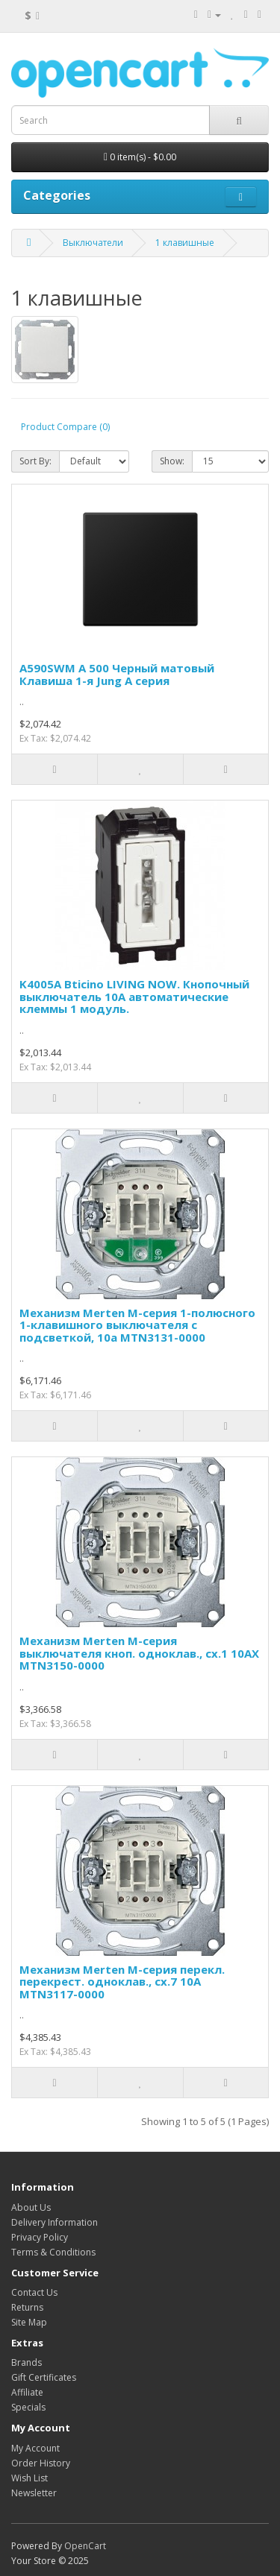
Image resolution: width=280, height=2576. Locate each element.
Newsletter (34, 2493)
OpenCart (85, 2545)
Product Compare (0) (65, 426)
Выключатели (93, 242)
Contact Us (34, 2292)
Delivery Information (54, 2222)
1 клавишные (184, 242)
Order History (40, 2463)
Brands (26, 2362)
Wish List (29, 2478)
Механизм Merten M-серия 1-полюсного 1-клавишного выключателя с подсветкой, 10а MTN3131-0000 (137, 1325)
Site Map (29, 2322)
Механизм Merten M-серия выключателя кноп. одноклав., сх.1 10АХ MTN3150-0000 (139, 1653)
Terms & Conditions (53, 2252)
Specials (28, 2407)
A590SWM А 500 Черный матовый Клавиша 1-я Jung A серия (116, 674)
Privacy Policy (39, 2237)
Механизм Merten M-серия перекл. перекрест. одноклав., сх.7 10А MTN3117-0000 (122, 1981)
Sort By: (35, 461)
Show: (172, 461)
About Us (31, 2207)
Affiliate (27, 2392)
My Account (35, 2448)
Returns (27, 2307)
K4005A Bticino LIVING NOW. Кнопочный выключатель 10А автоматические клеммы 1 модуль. (134, 996)
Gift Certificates (43, 2377)
